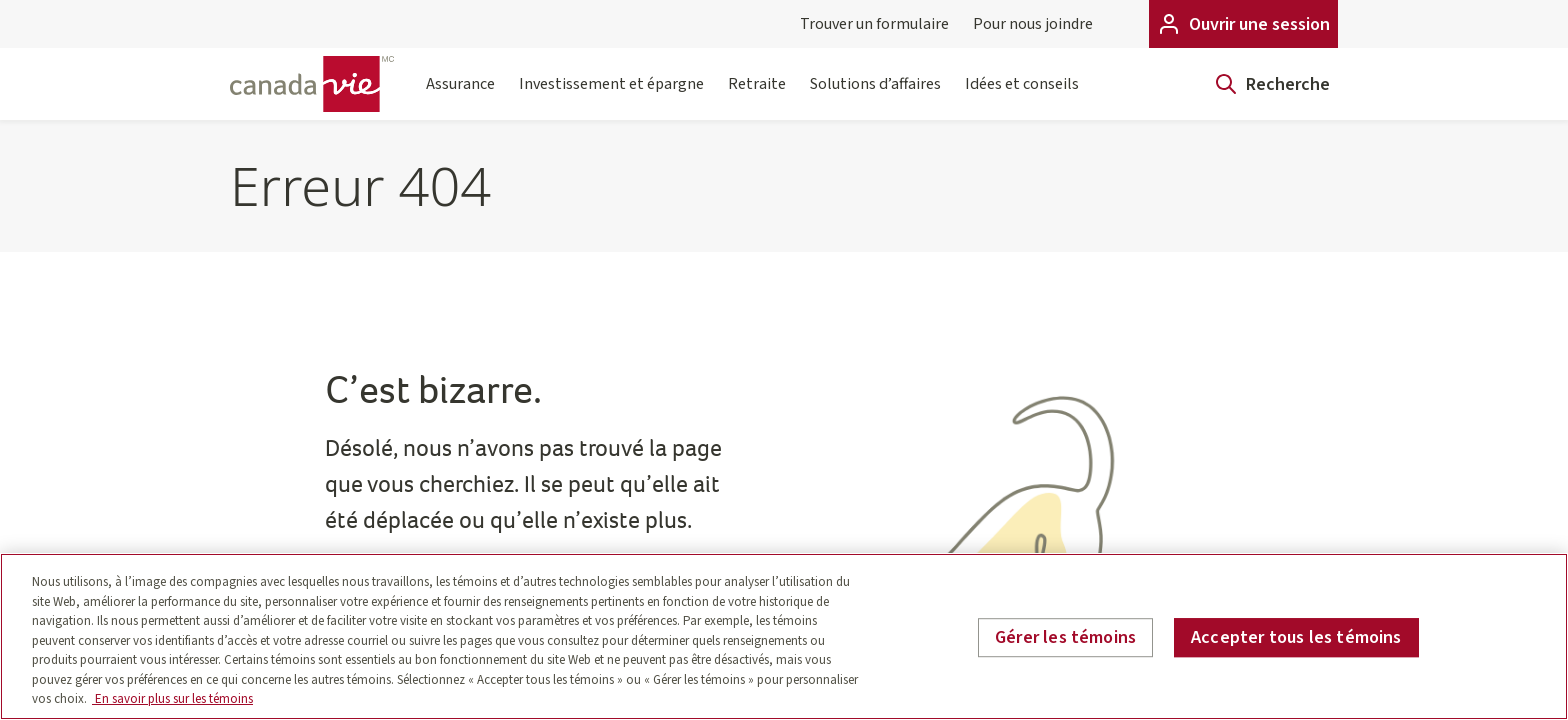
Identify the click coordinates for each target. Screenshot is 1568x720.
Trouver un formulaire (874, 24)
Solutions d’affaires (875, 96)
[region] (784, 636)
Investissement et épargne (611, 96)
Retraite (757, 96)
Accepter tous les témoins (1296, 637)
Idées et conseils (1022, 96)
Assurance (460, 96)
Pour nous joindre (1033, 24)
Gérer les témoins (1065, 637)
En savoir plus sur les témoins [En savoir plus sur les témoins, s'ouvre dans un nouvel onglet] (172, 699)
